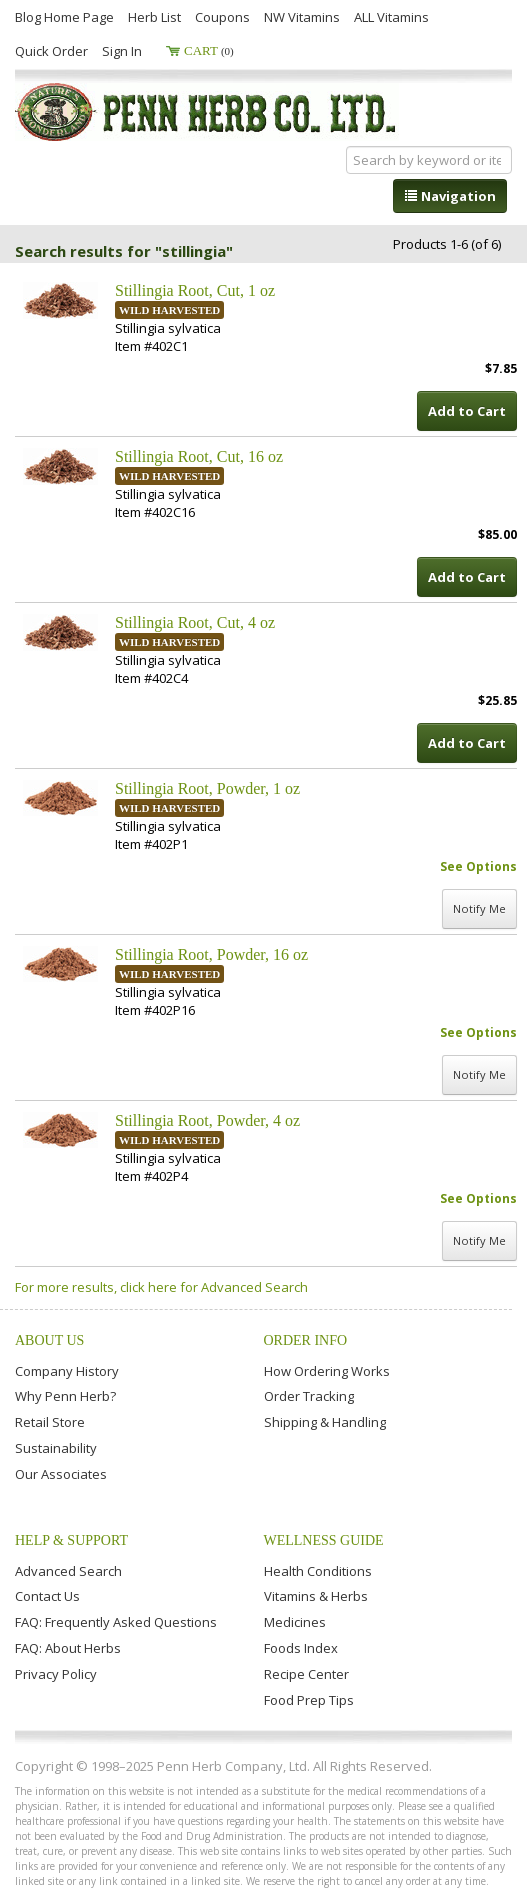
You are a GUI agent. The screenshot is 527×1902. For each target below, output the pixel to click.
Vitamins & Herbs (316, 1596)
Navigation (450, 196)
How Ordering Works (327, 1371)
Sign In (122, 51)
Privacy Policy (56, 1674)
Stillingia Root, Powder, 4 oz (207, 1120)
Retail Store (50, 1422)
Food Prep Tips (309, 1700)
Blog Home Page (64, 17)
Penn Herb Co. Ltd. (207, 112)
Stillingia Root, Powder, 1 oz (207, 788)
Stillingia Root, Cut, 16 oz (199, 456)
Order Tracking (309, 1396)
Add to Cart (467, 411)
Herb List (154, 17)
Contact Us (47, 1596)
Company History (67, 1371)
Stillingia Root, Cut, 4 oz (195, 622)
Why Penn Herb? (65, 1396)
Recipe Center (306, 1674)
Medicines (295, 1622)
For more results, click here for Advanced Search (161, 1287)
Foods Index (301, 1648)
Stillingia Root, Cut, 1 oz (195, 290)
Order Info (306, 1340)
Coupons (222, 17)
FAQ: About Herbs (68, 1648)
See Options (478, 866)
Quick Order (51, 51)
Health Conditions (318, 1571)
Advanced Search (68, 1571)
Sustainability (56, 1448)
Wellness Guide (324, 1540)
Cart (209, 50)
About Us (49, 1340)
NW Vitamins (302, 17)
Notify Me (479, 908)
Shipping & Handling (325, 1422)
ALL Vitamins (391, 17)
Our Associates (61, 1474)
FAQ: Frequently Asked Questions (116, 1622)
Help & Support (71, 1540)
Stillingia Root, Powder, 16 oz (211, 954)
